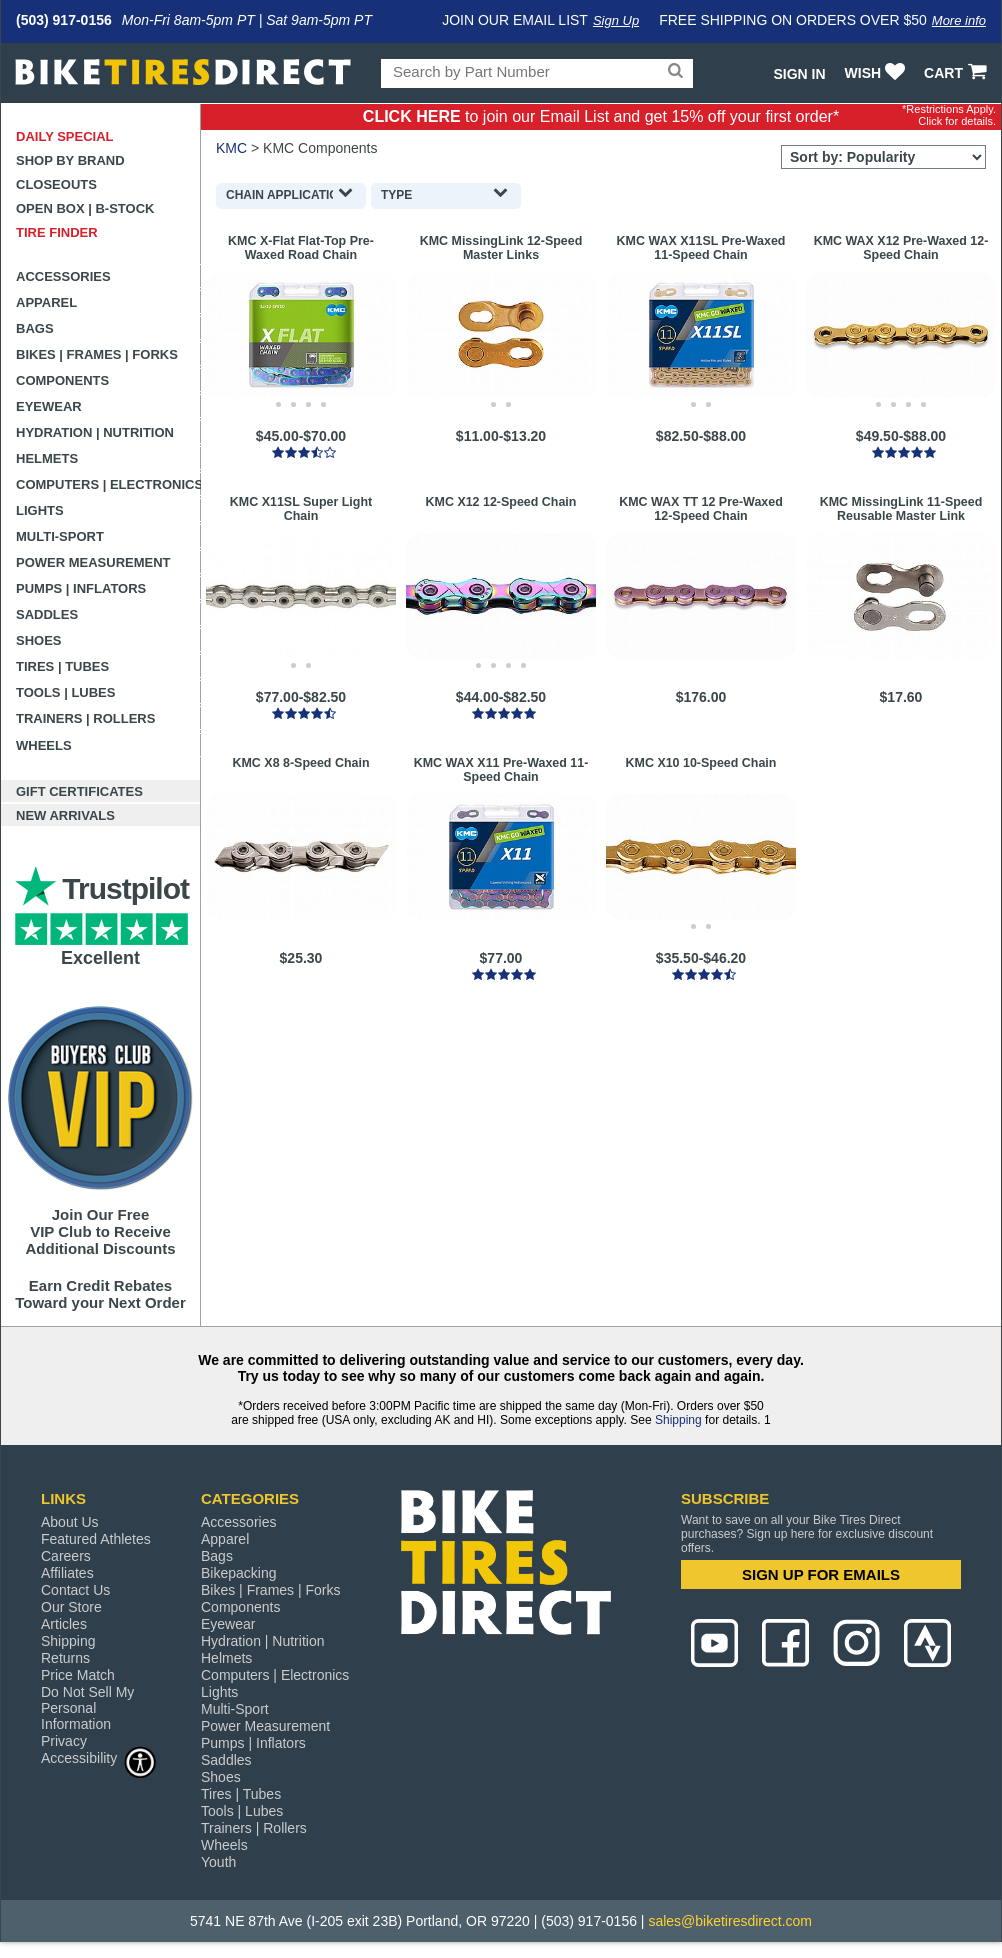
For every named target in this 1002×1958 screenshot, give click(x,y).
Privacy (64, 1741)
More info (959, 20)
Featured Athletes (96, 1539)
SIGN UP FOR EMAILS (821, 1574)
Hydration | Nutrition (95, 432)
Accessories (63, 276)
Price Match (78, 1675)
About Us (70, 1522)
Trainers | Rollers (85, 718)
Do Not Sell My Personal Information (87, 1708)
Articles (64, 1624)
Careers (66, 1556)
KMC (231, 148)
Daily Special (65, 136)
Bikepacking (239, 1573)
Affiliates (67, 1573)
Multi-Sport (60, 536)
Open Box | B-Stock (85, 208)
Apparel (46, 302)
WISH (877, 73)
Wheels (44, 745)
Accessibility (99, 1757)
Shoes (39, 640)
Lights (40, 510)
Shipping (678, 1420)
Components (62, 380)
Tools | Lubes (65, 692)
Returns (65, 1658)
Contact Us (75, 1590)
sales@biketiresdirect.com (730, 1921)
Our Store (71, 1607)
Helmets (47, 458)
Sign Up (616, 20)
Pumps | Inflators (81, 588)
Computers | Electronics (108, 484)
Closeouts (56, 184)
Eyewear (49, 406)
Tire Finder (57, 232)
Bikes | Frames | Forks (97, 354)
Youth (218, 1862)
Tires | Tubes (62, 666)
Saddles (47, 614)
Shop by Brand (70, 160)
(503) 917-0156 (64, 20)
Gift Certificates (79, 791)
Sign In (799, 74)
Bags (35, 328)
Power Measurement (93, 562)
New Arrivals (65, 815)
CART (957, 73)
